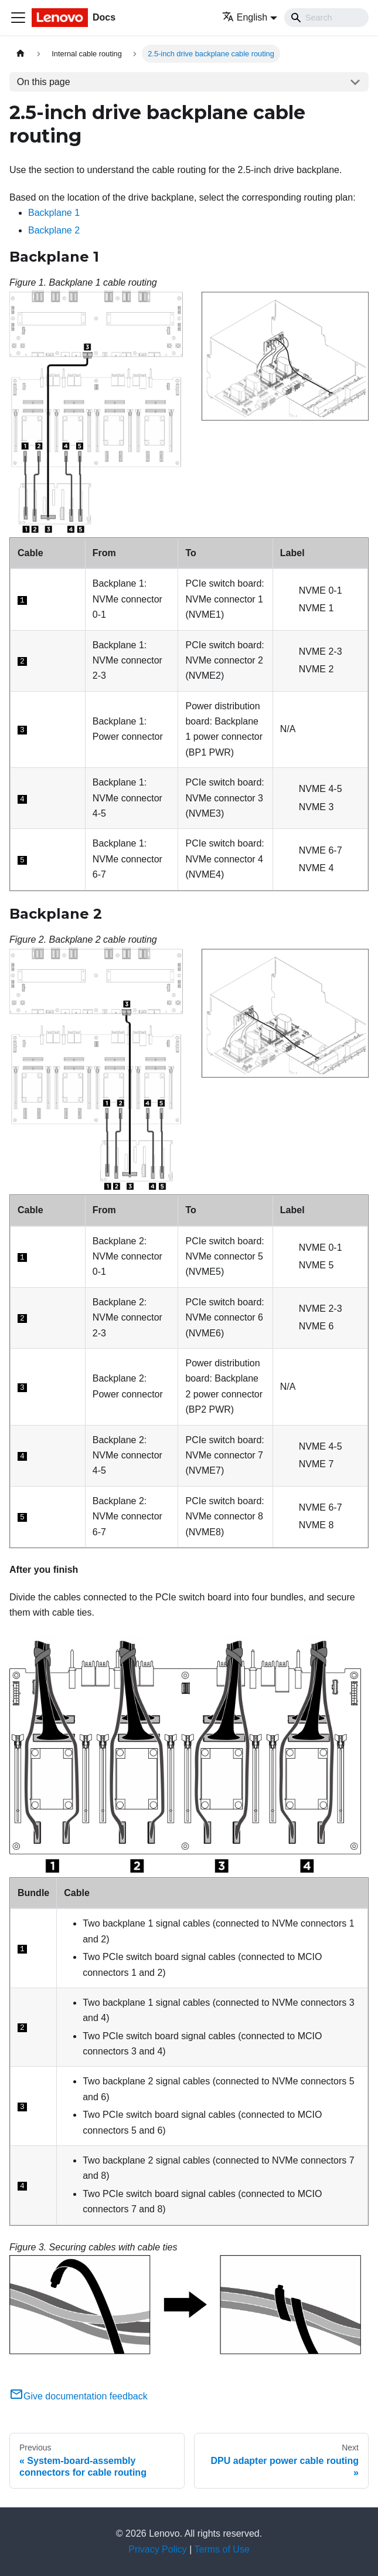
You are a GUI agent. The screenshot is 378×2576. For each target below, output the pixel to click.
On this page (43, 82)
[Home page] (20, 54)
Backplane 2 (54, 230)
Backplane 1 (54, 213)
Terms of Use (222, 2549)
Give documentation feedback (78, 2396)
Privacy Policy (157, 2549)
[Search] (326, 17)
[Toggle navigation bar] (18, 17)
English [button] (244, 17)
